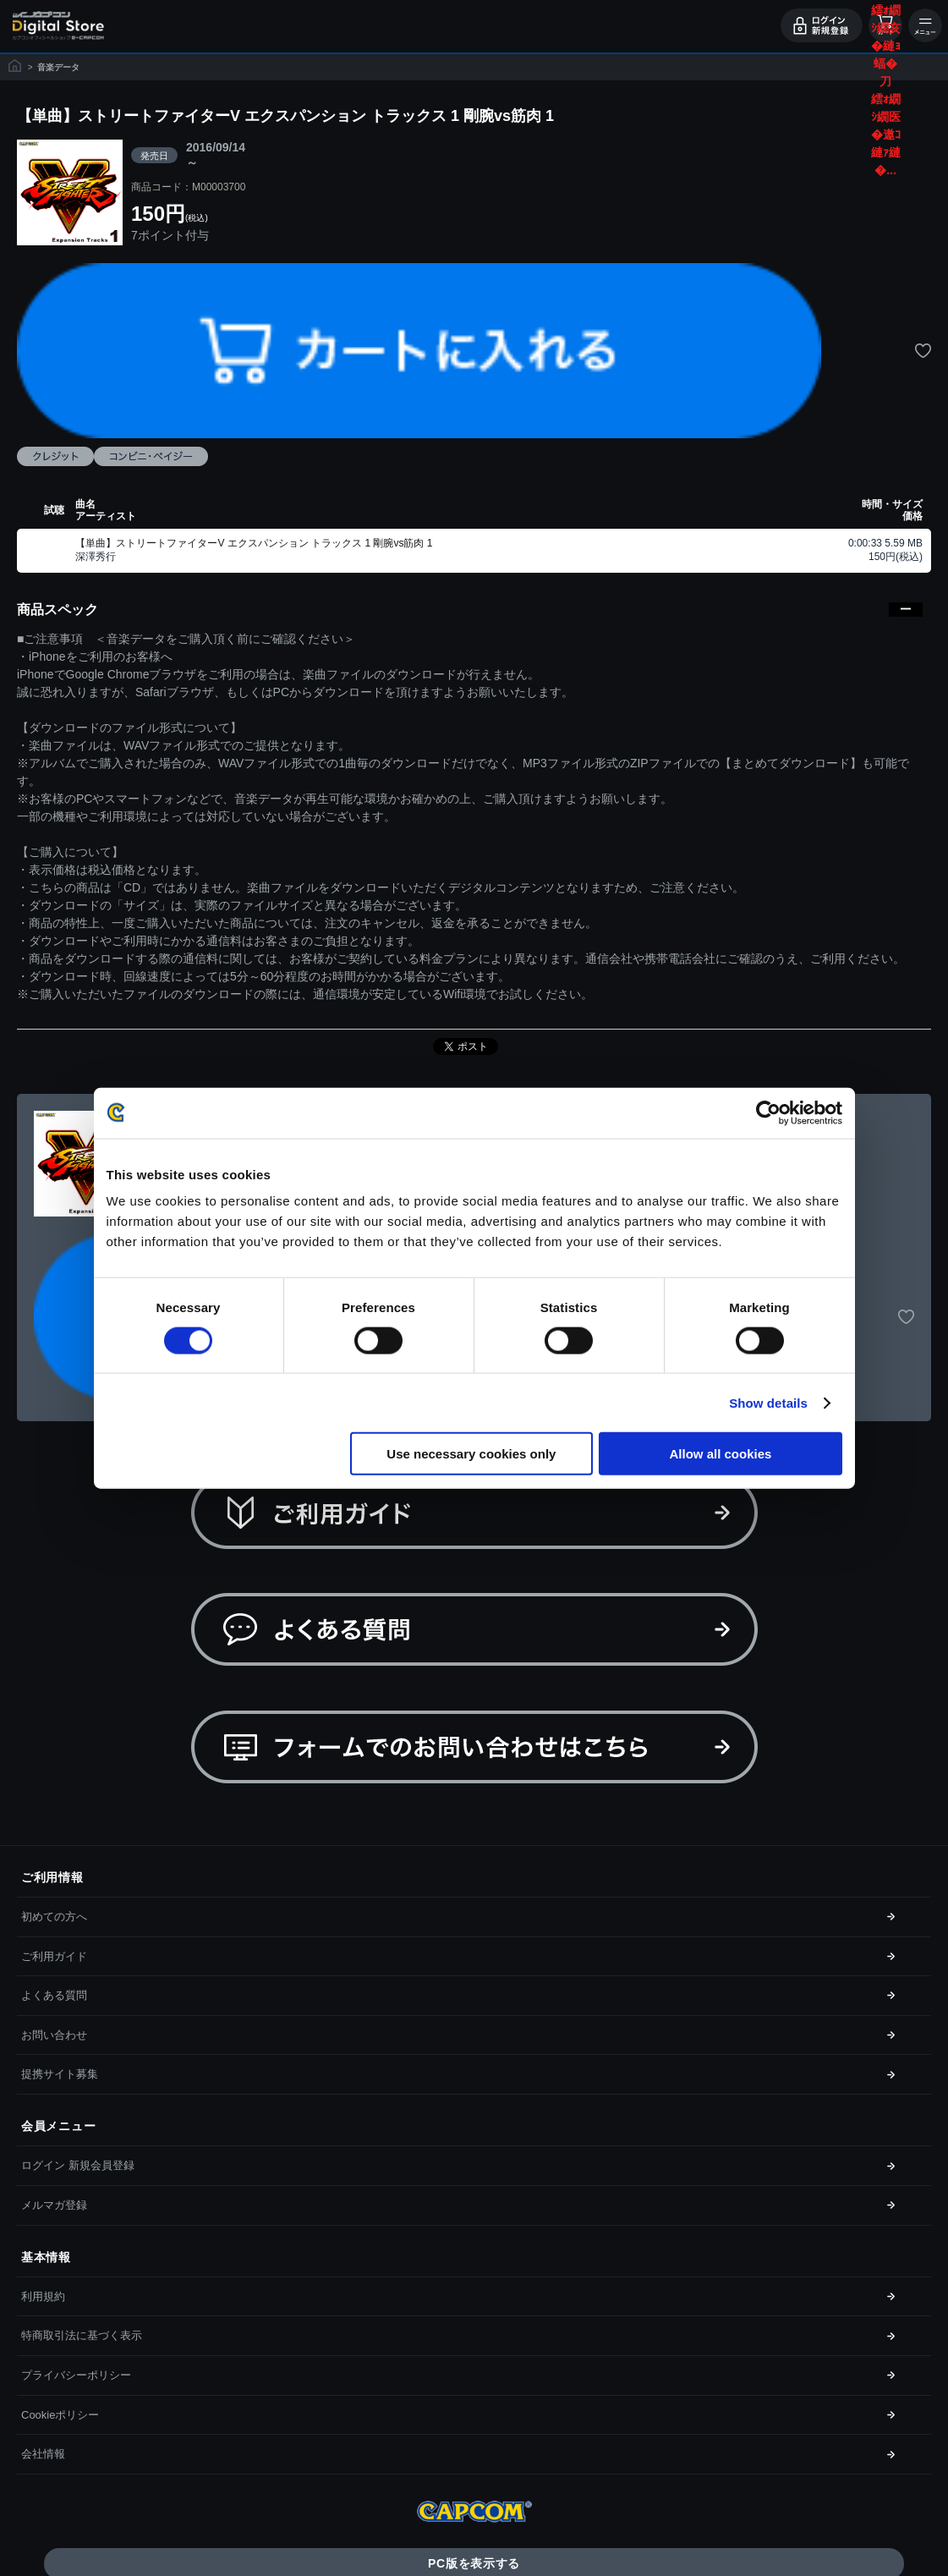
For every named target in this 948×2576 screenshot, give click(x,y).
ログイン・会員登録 (822, 25)
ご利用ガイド (54, 1956)
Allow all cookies (721, 1454)
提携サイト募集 (59, 2074)
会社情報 (43, 2453)
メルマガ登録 (54, 2205)
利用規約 (43, 2296)
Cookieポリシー (60, 2414)
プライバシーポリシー (76, 2375)
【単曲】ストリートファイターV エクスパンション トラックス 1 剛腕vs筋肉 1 (253, 543)
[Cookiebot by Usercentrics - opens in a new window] (768, 1112)
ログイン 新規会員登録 (77, 2165)
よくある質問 (54, 1995)
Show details (768, 1402)
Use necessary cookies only (471, 1454)
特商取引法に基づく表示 (81, 2335)
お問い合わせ (54, 2035)
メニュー (925, 25)
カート (885, 25)
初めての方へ (54, 1916)
